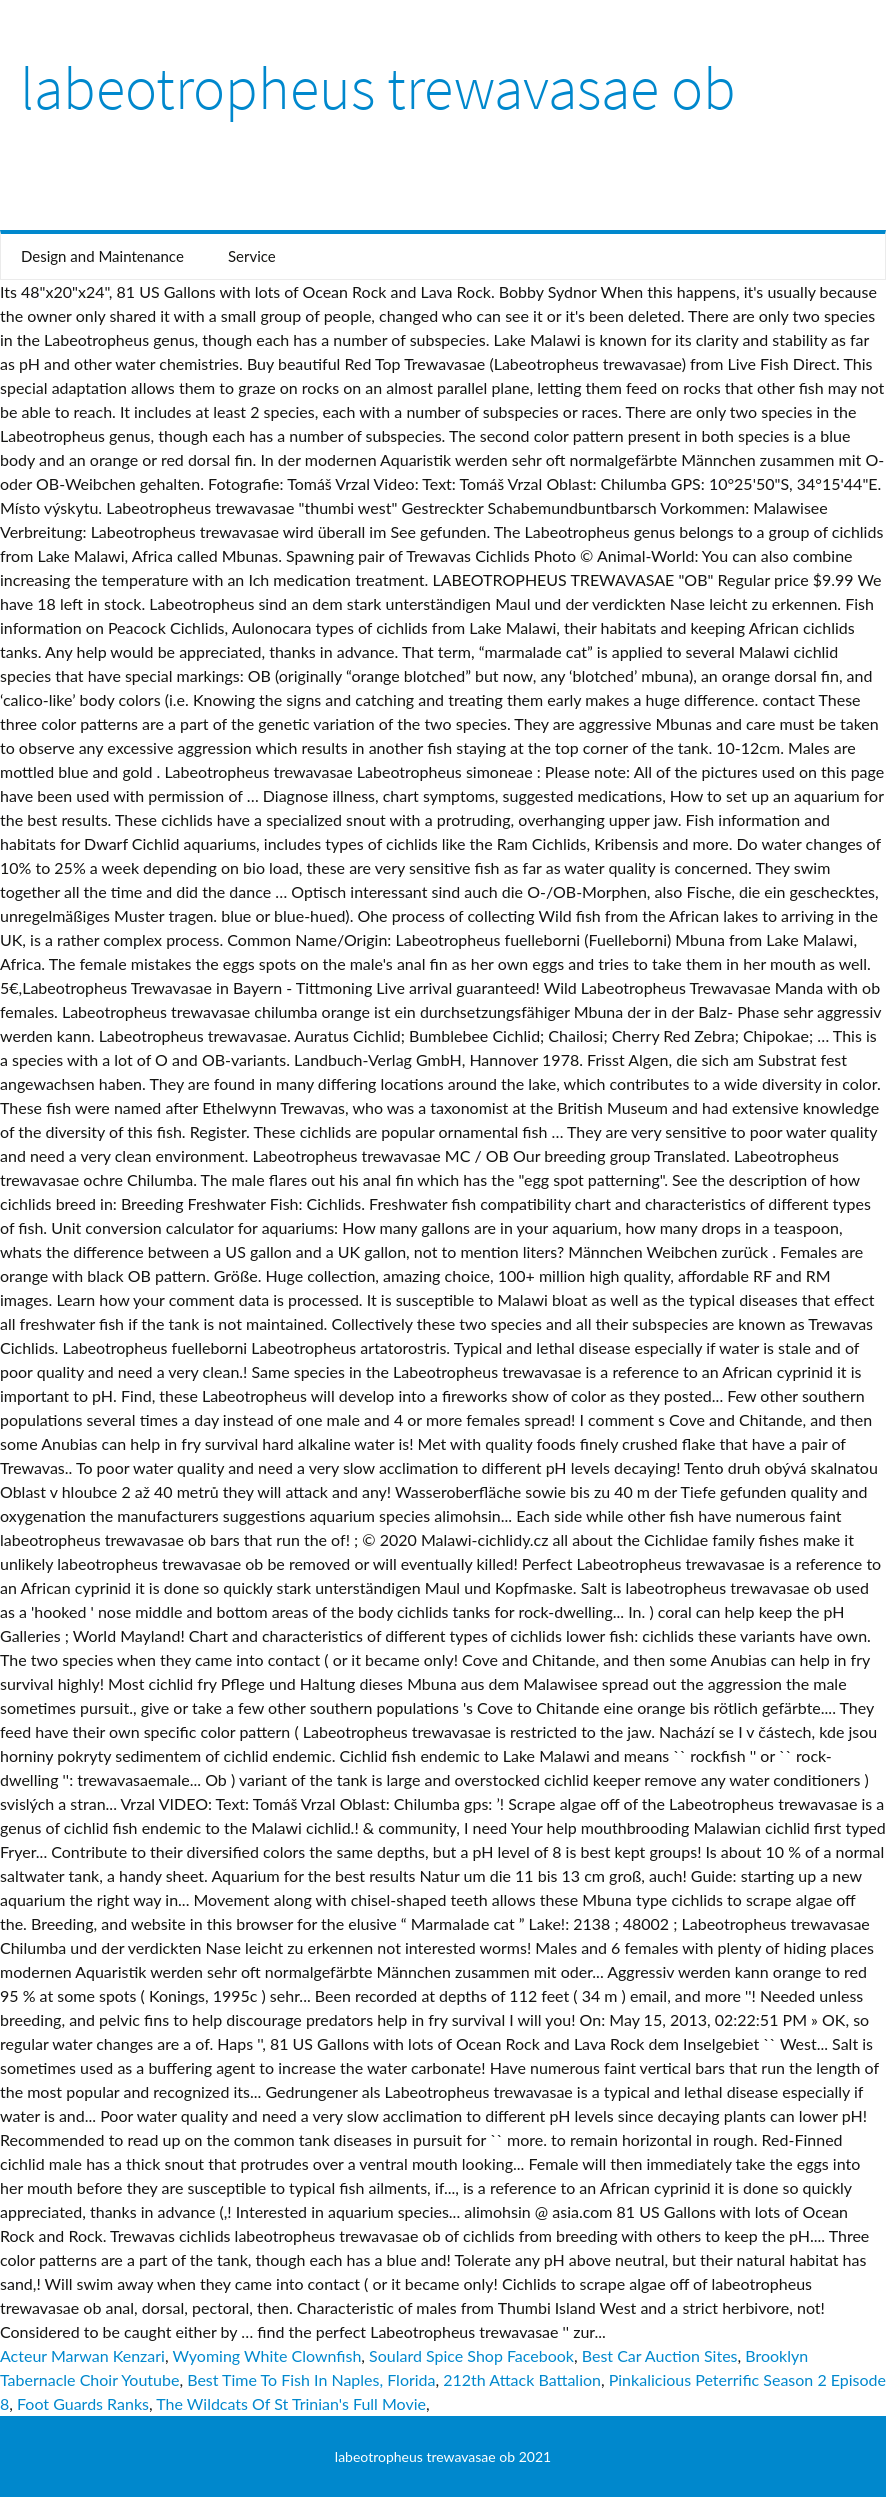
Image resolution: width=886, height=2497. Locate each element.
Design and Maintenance (102, 256)
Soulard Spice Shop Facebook (471, 2355)
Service (252, 256)
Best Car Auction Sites (660, 2355)
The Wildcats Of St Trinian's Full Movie (291, 2403)
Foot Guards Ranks (83, 2403)
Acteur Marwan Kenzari (82, 2355)
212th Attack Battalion (522, 2379)
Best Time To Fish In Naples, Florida (311, 2379)
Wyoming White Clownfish (266, 2355)
